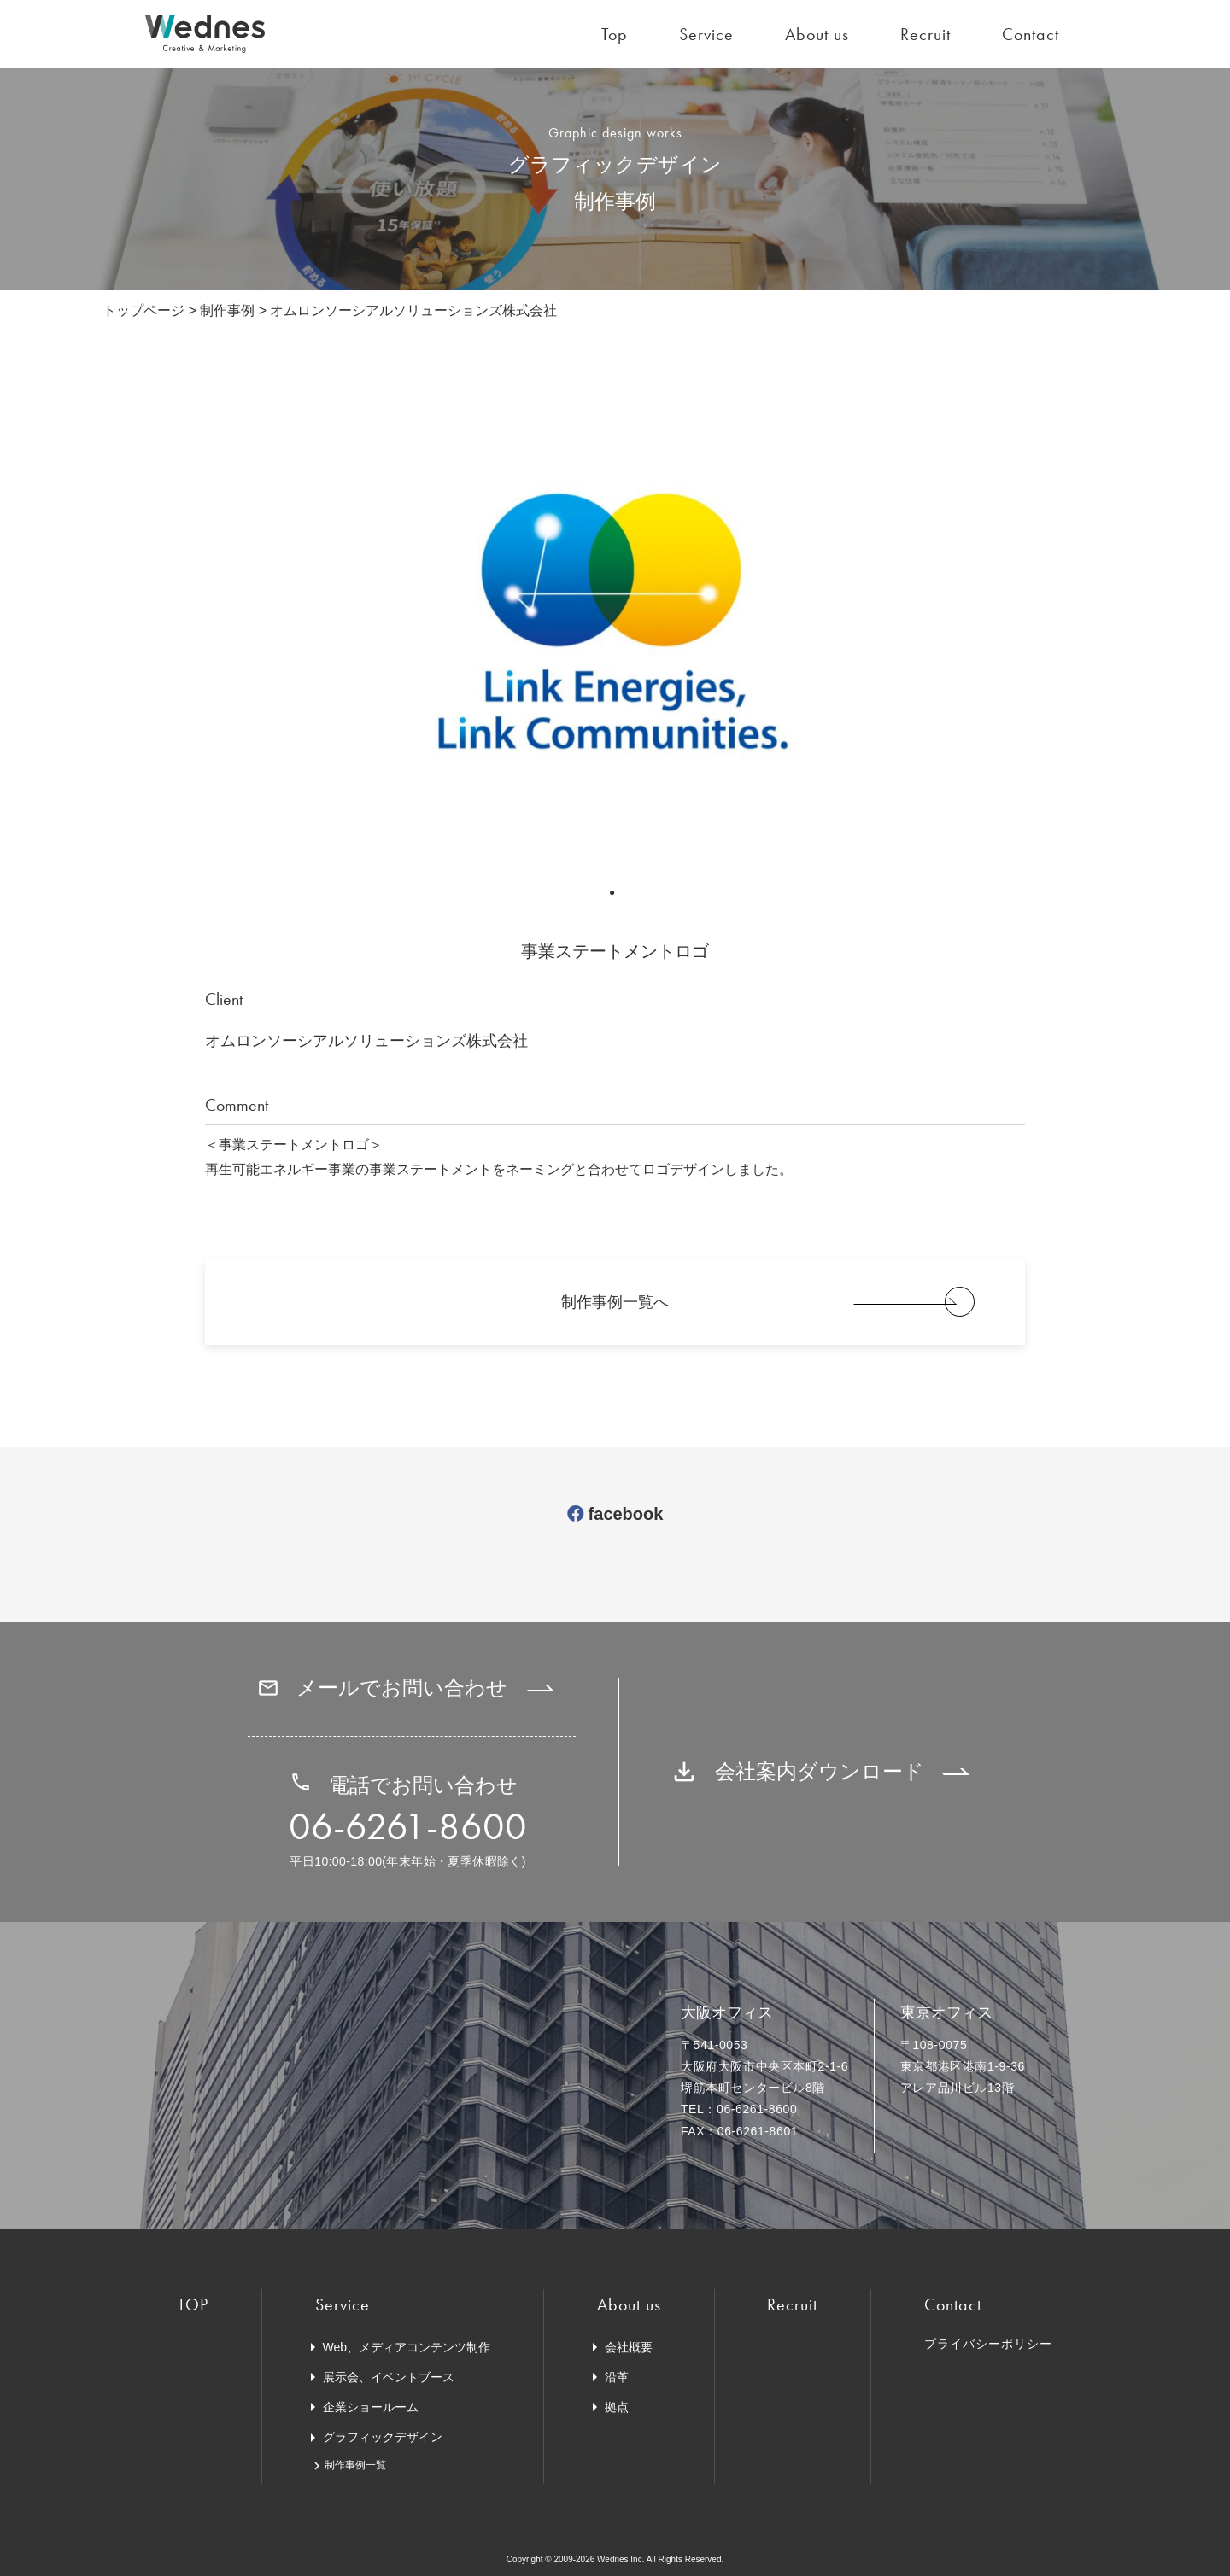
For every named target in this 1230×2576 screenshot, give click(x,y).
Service (706, 34)
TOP (193, 2304)
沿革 (617, 2377)
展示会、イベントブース (388, 2377)
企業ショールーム (371, 2407)
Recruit (925, 34)
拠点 (617, 2407)
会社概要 (629, 2347)
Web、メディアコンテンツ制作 (407, 2347)
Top (614, 34)
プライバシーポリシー (988, 2344)
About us (817, 34)
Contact (1030, 34)
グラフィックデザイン (382, 2437)
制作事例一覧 (355, 2465)
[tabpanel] (615, 629)
